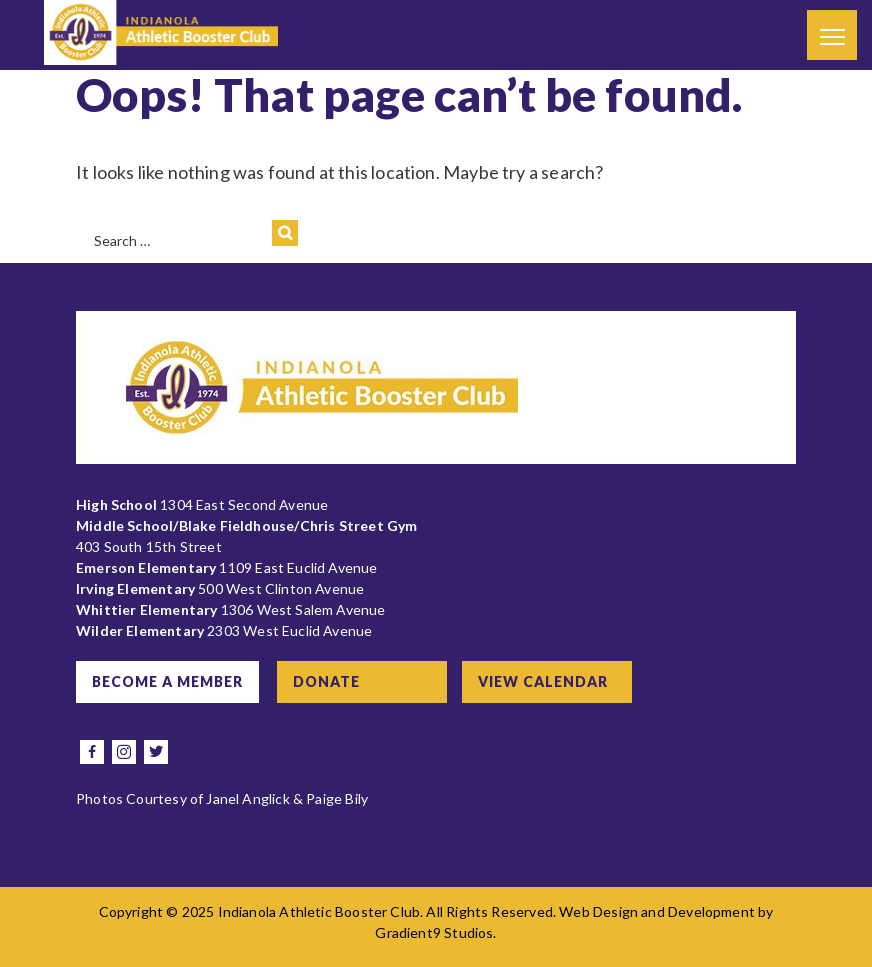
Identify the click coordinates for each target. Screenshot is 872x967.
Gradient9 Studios (434, 932)
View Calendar (543, 681)
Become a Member (167, 681)
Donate (326, 681)
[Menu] (832, 35)
